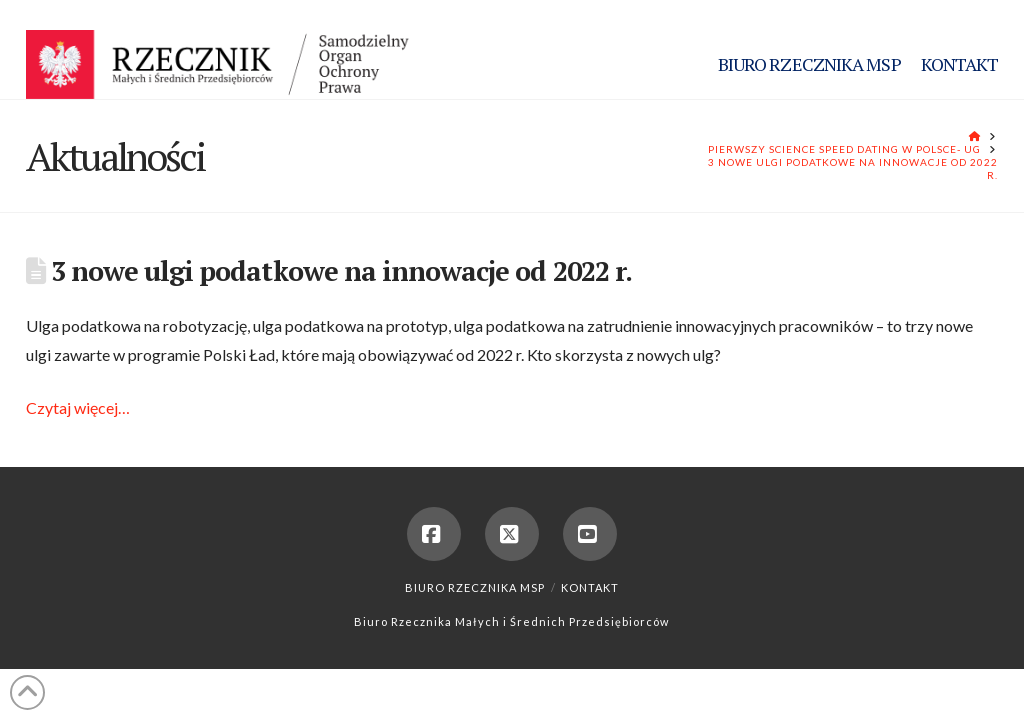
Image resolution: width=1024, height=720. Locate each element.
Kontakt (590, 587)
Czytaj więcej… (78, 407)
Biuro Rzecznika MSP (475, 587)
